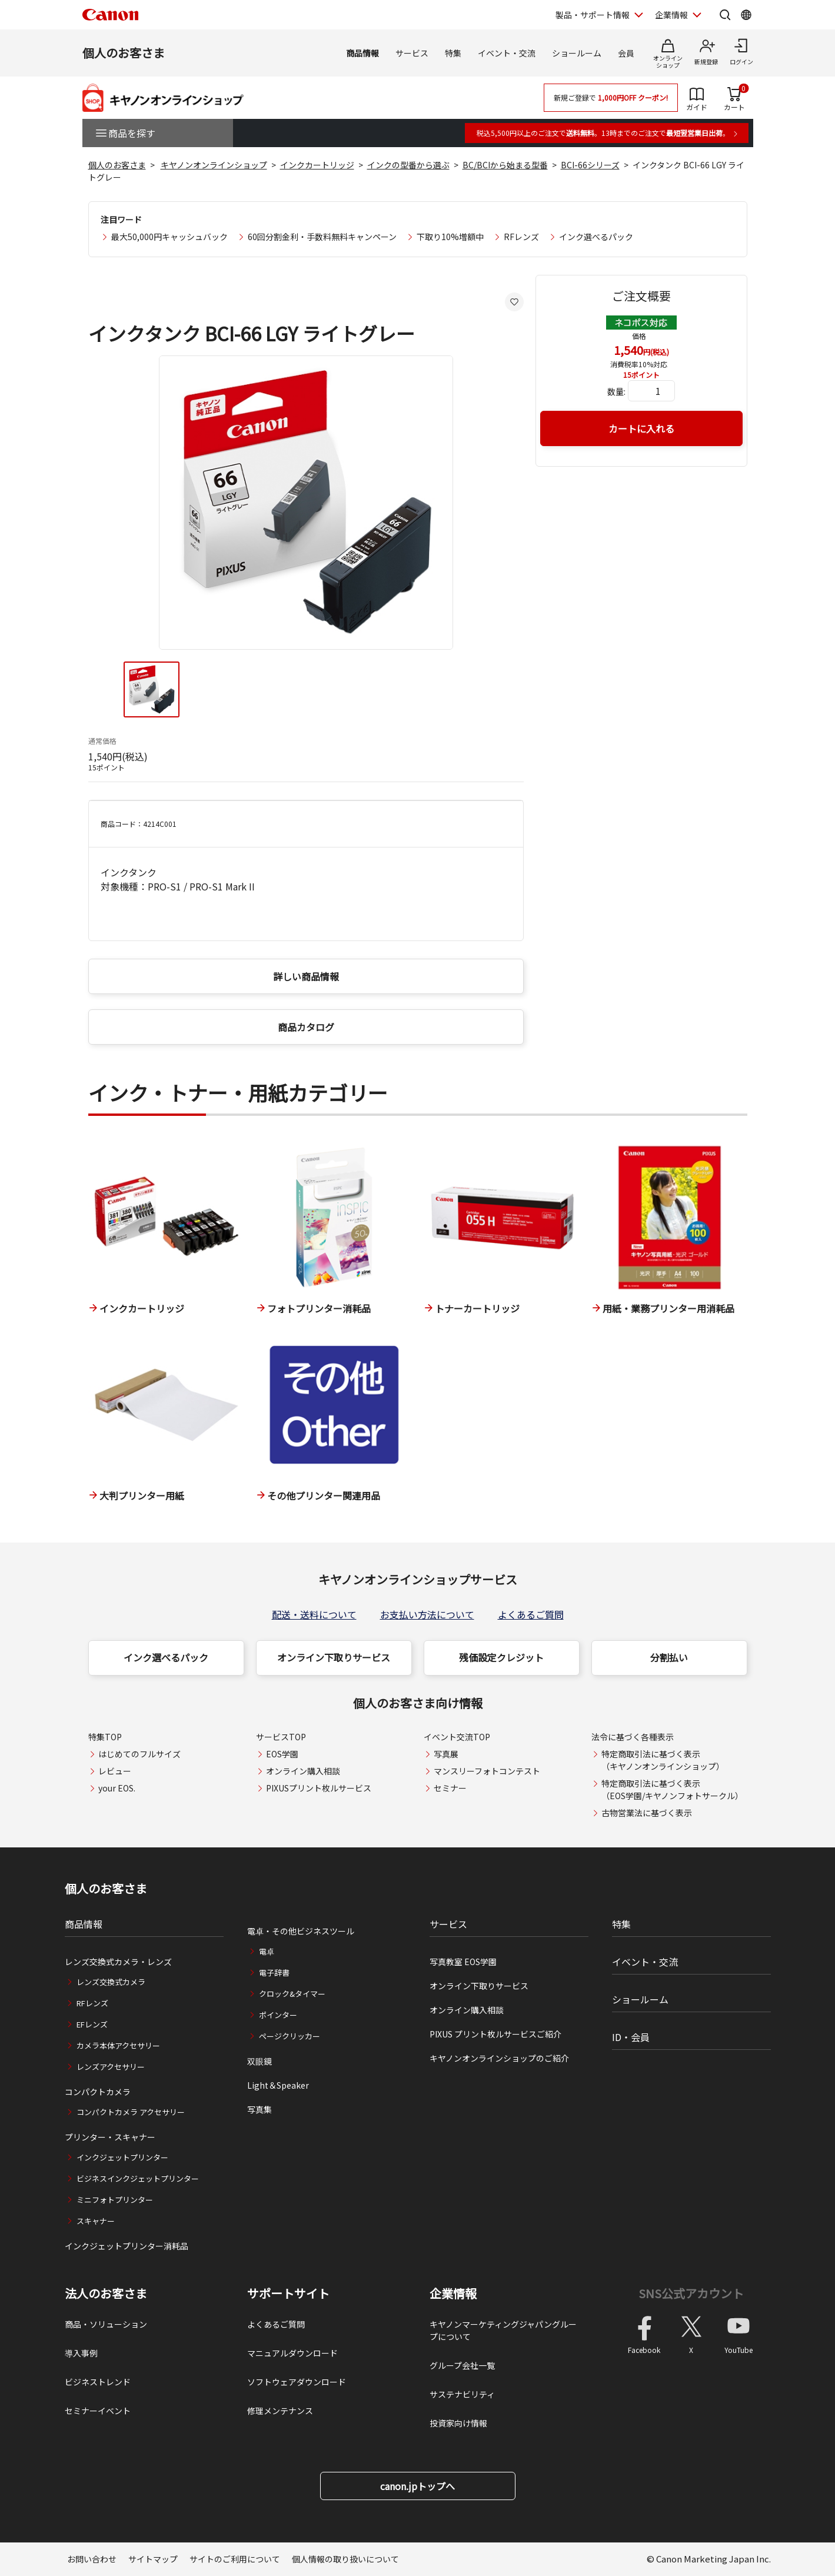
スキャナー (95, 2220)
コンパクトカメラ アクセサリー (130, 2112)
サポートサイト (288, 2293)
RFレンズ (521, 236)
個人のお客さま (123, 52)
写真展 (446, 1754)
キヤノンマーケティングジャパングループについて (503, 2330)
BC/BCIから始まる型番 (505, 165)
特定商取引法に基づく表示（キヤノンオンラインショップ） (662, 1760)
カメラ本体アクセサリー (118, 2045)
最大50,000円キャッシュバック (169, 236)
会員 (626, 53)
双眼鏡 (259, 2061)
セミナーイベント (98, 2411)
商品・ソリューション (106, 2324)
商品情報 (362, 53)
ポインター (278, 2014)
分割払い (669, 1657)
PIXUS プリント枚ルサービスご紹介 (495, 2034)
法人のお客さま (106, 2293)
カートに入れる (641, 428)
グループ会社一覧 (462, 2365)
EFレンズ (92, 2024)
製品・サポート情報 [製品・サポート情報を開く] (592, 15)
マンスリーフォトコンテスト (487, 1771)
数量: (616, 391)
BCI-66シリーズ (590, 165)
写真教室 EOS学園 (463, 1961)
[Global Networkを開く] (746, 15)
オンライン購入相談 (303, 1771)
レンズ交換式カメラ (110, 1981)
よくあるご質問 (531, 1614)
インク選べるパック (596, 236)
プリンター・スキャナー (110, 2137)
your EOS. (116, 1788)
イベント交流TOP (457, 1737)
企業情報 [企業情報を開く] (671, 15)
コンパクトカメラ (98, 2092)
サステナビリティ (462, 2394)
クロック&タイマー (292, 1993)
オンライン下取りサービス (333, 1657)
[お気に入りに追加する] (514, 301)
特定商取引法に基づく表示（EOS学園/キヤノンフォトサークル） (672, 1789)
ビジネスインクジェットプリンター (137, 2178)
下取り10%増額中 (450, 236)
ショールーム (576, 53)
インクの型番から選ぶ (408, 165)
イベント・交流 (506, 53)
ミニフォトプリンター (114, 2199)
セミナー (450, 1788)
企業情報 (453, 2293)
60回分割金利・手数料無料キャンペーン (322, 236)
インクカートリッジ (317, 165)
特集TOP (105, 1737)
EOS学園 (282, 1754)
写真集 (259, 2109)
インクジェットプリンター (122, 2157)
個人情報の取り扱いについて (345, 2559)
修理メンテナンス (280, 2411)
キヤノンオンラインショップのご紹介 (499, 2058)
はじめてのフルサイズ (139, 1754)
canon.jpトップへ (417, 2486)
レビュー (114, 1771)
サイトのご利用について (234, 2559)
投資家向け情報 (458, 2423)
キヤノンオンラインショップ (214, 165)
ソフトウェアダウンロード (296, 2382)
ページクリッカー (289, 2036)
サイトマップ (153, 2559)
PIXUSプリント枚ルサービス (318, 1788)
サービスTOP (281, 1737)
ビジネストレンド (98, 2382)
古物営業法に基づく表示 (646, 1813)
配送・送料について (314, 1614)
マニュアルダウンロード (292, 2353)
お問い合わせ (92, 2559)
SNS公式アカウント (691, 2293)
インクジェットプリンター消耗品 (126, 2246)
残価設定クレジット (501, 1657)
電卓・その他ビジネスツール (300, 1931)
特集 (453, 53)
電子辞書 (274, 1972)
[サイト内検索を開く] (725, 15)
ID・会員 (631, 2037)
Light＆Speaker (278, 2085)
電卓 (266, 1951)
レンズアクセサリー (110, 2066)
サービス (411, 53)
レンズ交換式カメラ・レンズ (118, 1961)
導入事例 (81, 2353)
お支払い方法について (427, 1614)
